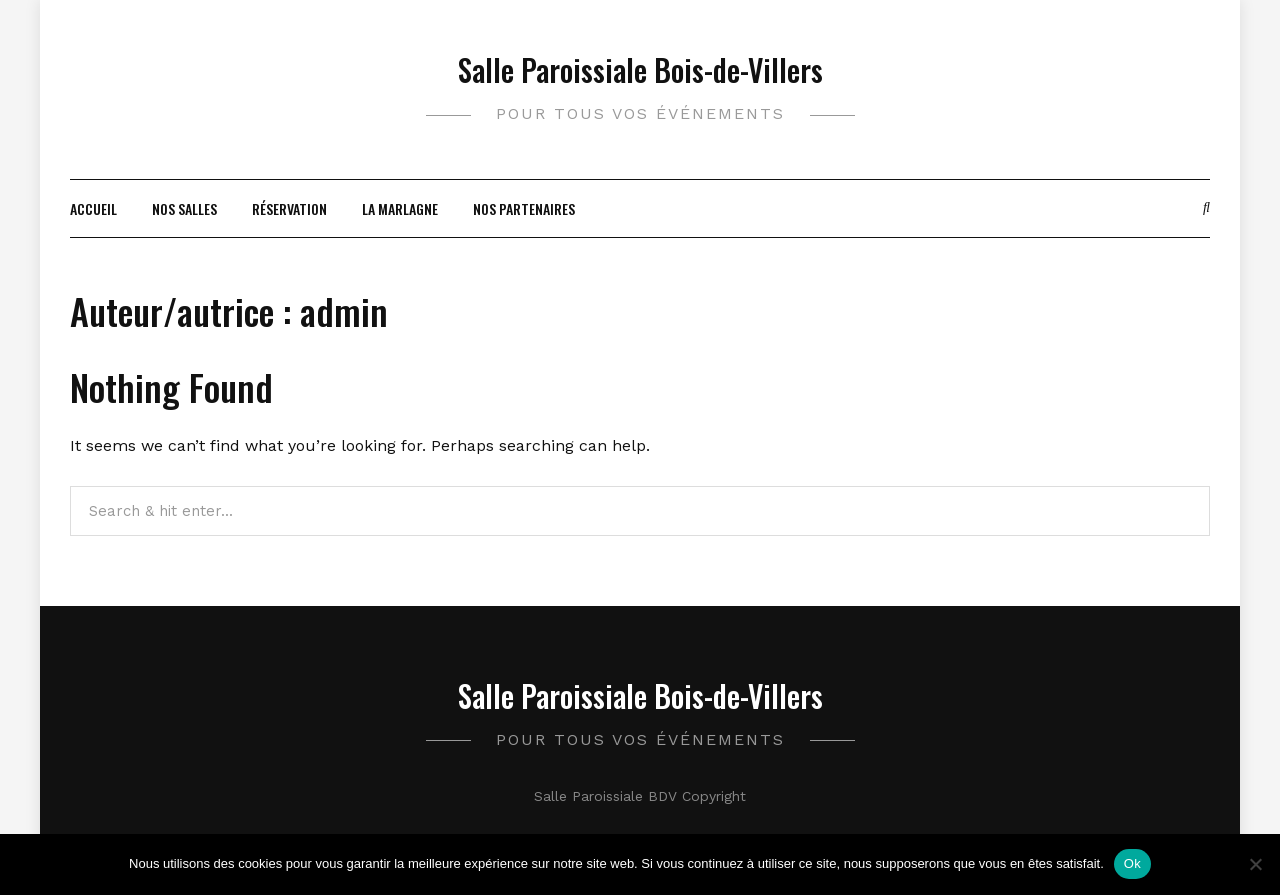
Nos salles (184, 208)
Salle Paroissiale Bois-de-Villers (640, 69)
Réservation (289, 208)
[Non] (1255, 864)
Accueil (93, 208)
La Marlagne (400, 208)
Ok (1132, 863)
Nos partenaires (524, 208)
